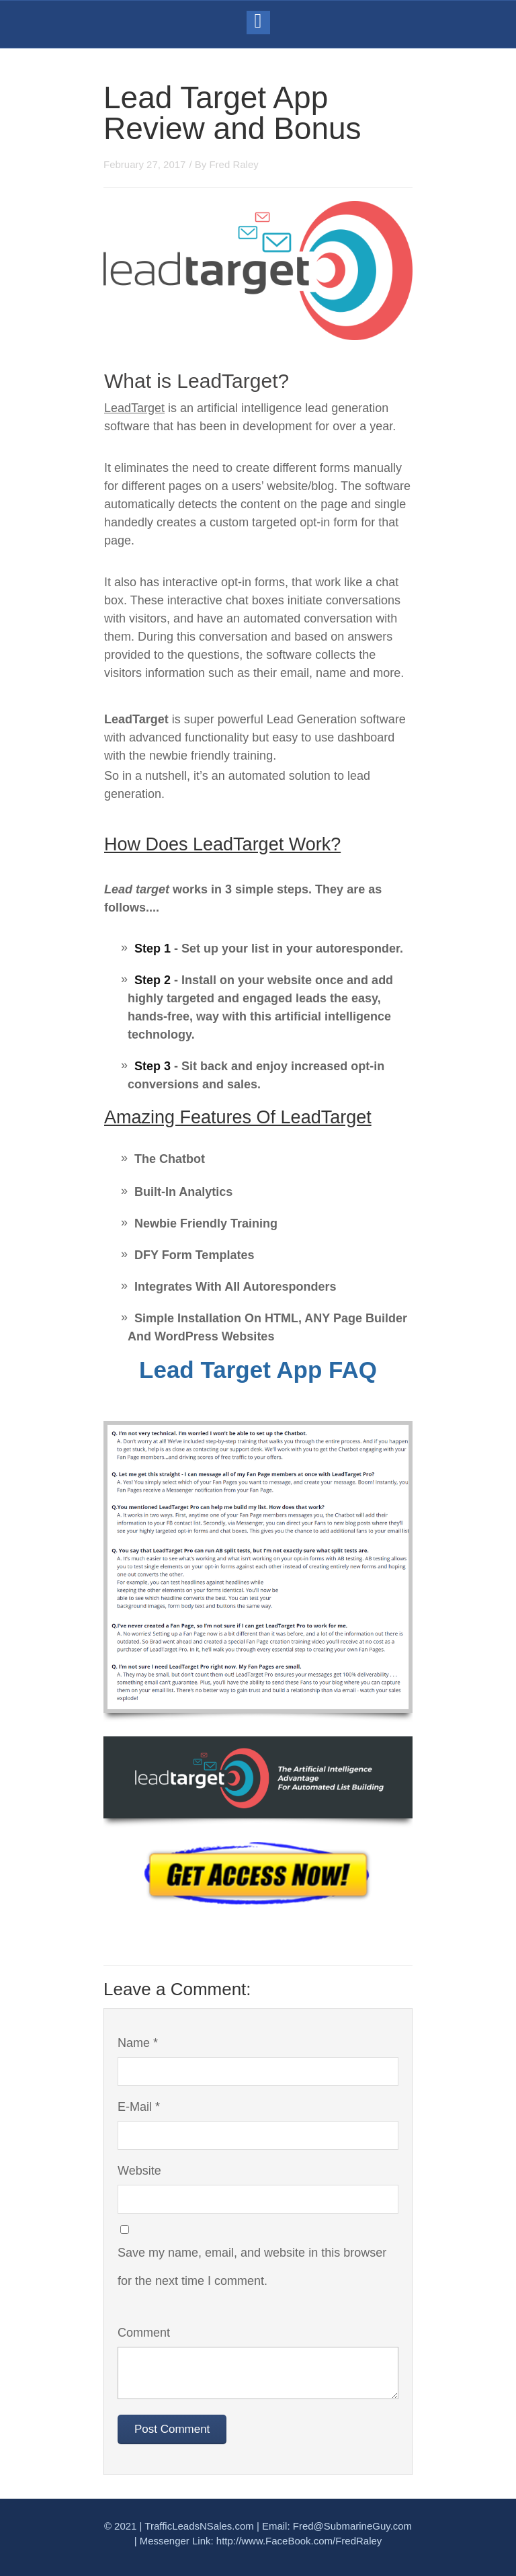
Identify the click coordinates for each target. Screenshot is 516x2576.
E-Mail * (139, 2107)
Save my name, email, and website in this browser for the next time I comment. (252, 2267)
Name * (138, 2043)
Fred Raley (233, 164)
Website (139, 2170)
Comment (144, 2332)
